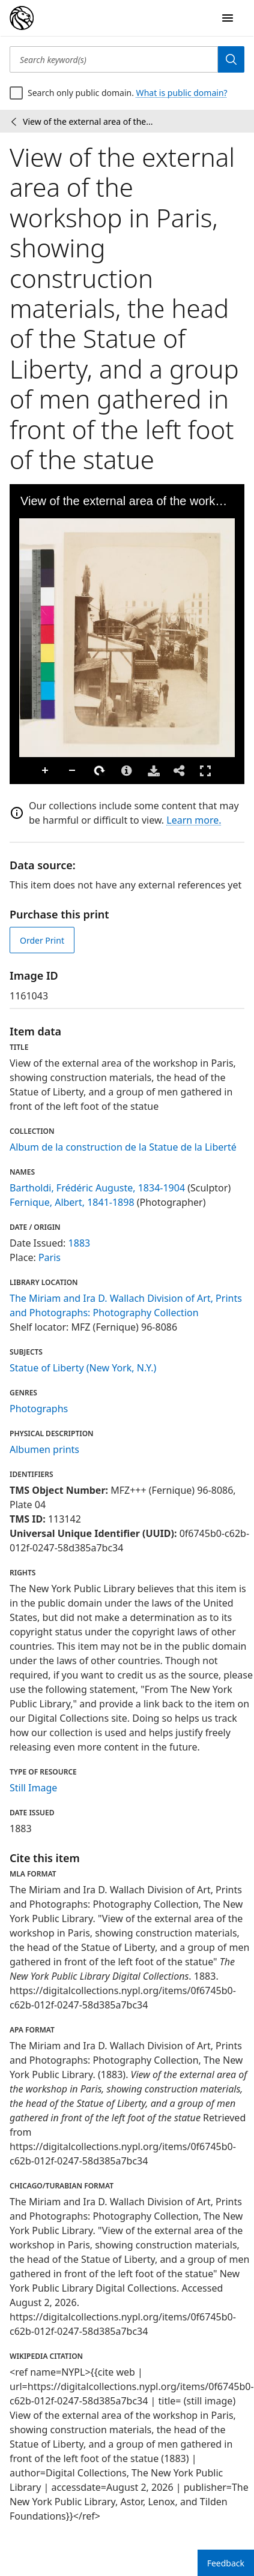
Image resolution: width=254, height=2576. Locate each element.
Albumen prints (44, 1449)
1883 (79, 1243)
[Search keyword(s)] (114, 59)
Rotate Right (100, 771)
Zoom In (46, 771)
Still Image (33, 1787)
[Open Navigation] (227, 18)
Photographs (39, 1408)
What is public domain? (182, 92)
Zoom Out (73, 771)
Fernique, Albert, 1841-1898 (72, 1202)
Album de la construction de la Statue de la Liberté (123, 1147)
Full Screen (205, 770)
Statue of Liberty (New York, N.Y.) (83, 1367)
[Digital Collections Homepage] (22, 18)
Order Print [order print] (42, 940)
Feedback (225, 2563)
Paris (49, 1257)
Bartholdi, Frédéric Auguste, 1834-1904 (97, 1187)
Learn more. (193, 820)
